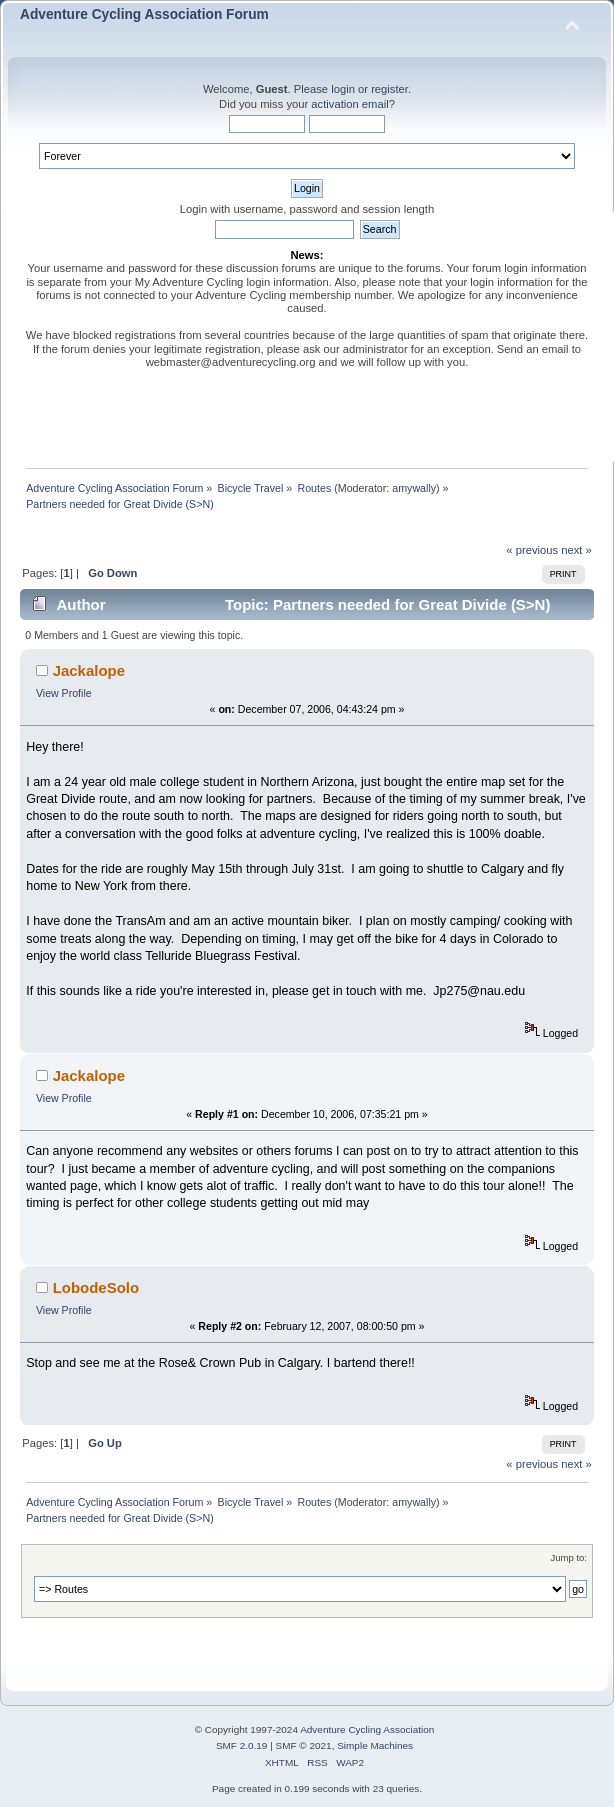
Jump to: (568, 1557)
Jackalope (89, 670)
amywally (414, 488)
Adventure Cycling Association (367, 1729)
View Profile (64, 693)
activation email (349, 104)
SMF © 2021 (304, 1745)
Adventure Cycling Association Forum (144, 14)
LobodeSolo (96, 1287)
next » (576, 550)
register (389, 89)
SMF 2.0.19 (242, 1745)
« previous (532, 550)
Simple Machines (375, 1745)
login (343, 89)
